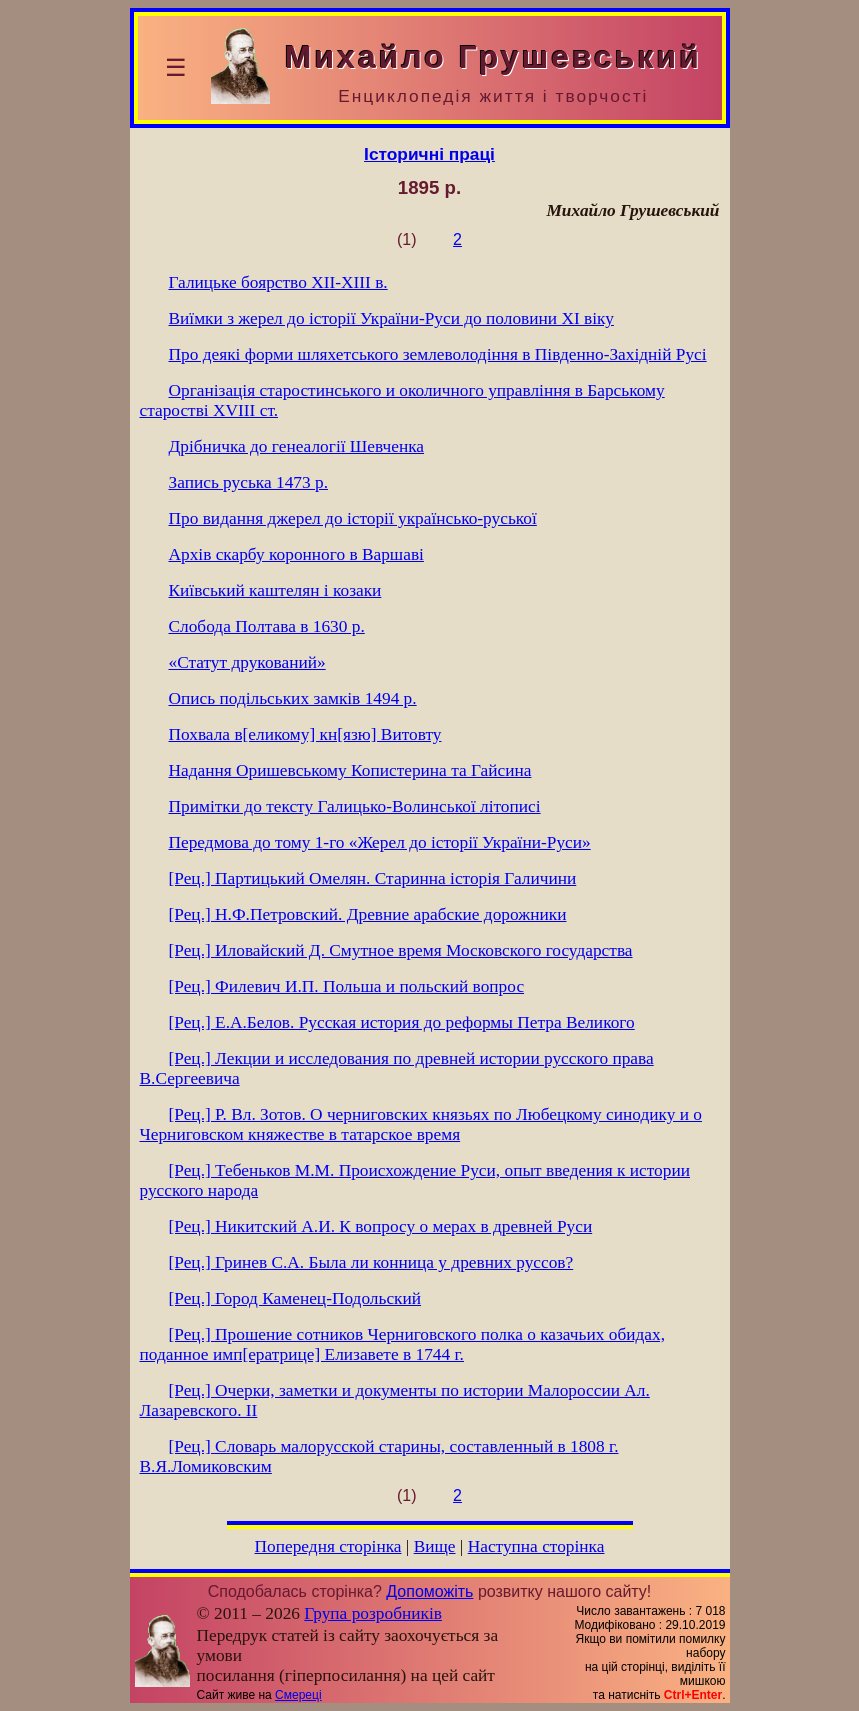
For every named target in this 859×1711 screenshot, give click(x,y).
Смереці (298, 1695)
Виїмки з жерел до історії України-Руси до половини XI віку (391, 318)
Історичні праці (429, 154)
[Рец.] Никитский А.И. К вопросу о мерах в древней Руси (381, 1226)
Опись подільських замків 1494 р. (293, 698)
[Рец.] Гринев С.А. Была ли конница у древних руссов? (371, 1262)
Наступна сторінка (536, 1546)
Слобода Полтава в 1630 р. (267, 626)
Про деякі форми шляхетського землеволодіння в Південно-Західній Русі (438, 354)
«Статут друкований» (247, 662)
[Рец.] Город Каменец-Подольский (295, 1298)
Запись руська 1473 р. (248, 482)
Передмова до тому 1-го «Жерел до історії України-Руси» (380, 842)
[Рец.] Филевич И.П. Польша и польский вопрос (347, 986)
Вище (435, 1546)
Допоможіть (429, 1591)
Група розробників (373, 1613)
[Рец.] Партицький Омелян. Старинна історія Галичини (373, 878)
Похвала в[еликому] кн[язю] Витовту (305, 734)
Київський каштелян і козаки (275, 590)
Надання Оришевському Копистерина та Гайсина (350, 770)
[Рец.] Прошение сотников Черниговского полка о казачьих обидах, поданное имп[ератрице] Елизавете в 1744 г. (403, 1344)
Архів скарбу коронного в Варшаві (296, 554)
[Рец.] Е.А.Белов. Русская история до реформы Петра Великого (402, 1022)
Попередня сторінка (328, 1546)
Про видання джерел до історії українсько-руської (353, 518)
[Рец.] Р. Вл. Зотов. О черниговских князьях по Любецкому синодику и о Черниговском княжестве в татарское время (421, 1124)
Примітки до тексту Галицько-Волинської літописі (355, 806)
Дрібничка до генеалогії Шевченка (297, 446)
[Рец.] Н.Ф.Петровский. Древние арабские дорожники (368, 914)
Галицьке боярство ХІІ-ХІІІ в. (278, 282)
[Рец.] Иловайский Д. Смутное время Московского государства (401, 950)
